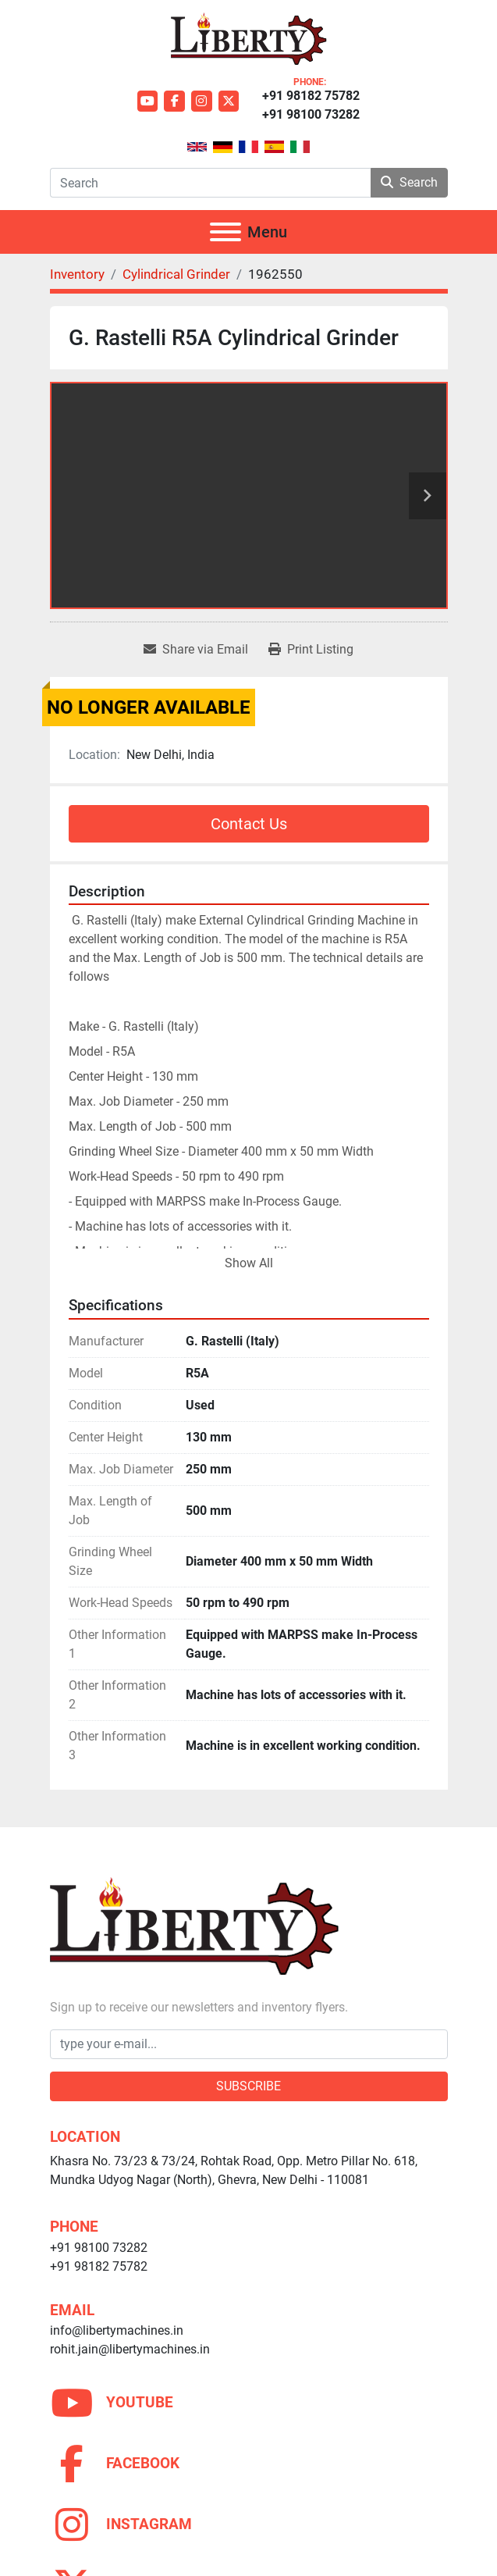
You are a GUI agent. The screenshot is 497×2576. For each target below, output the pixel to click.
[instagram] (201, 101)
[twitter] (229, 101)
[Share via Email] (195, 649)
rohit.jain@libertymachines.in (130, 2349)
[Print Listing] (311, 649)
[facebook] (174, 101)
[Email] (249, 2044)
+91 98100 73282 (311, 114)
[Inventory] (77, 274)
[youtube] (147, 101)
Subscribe (248, 2086)
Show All (249, 1263)
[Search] (210, 183)
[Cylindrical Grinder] (176, 274)
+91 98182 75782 (311, 95)
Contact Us (249, 823)
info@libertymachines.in (116, 2330)
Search (409, 182)
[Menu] (225, 232)
